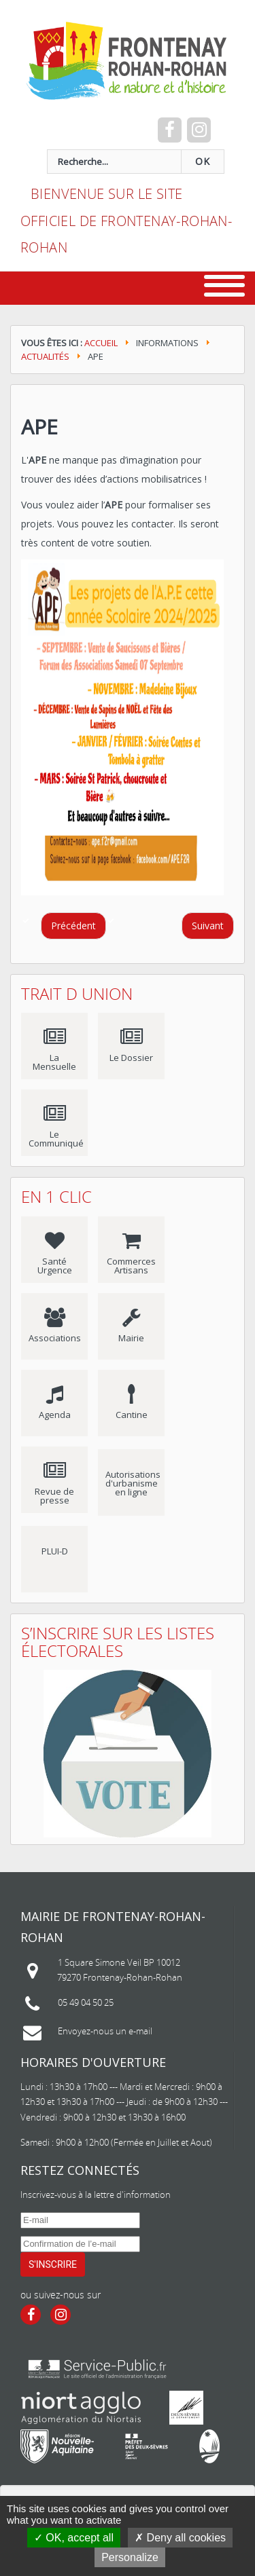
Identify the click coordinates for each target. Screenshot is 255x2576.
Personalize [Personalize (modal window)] (129, 2557)
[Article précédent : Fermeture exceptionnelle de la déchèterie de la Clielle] (73, 925)
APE (39, 427)
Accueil (101, 343)
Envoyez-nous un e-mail (105, 2031)
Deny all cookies (180, 2537)
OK (203, 161)
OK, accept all (74, 2537)
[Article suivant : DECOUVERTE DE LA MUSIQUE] (208, 925)
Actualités (45, 356)
